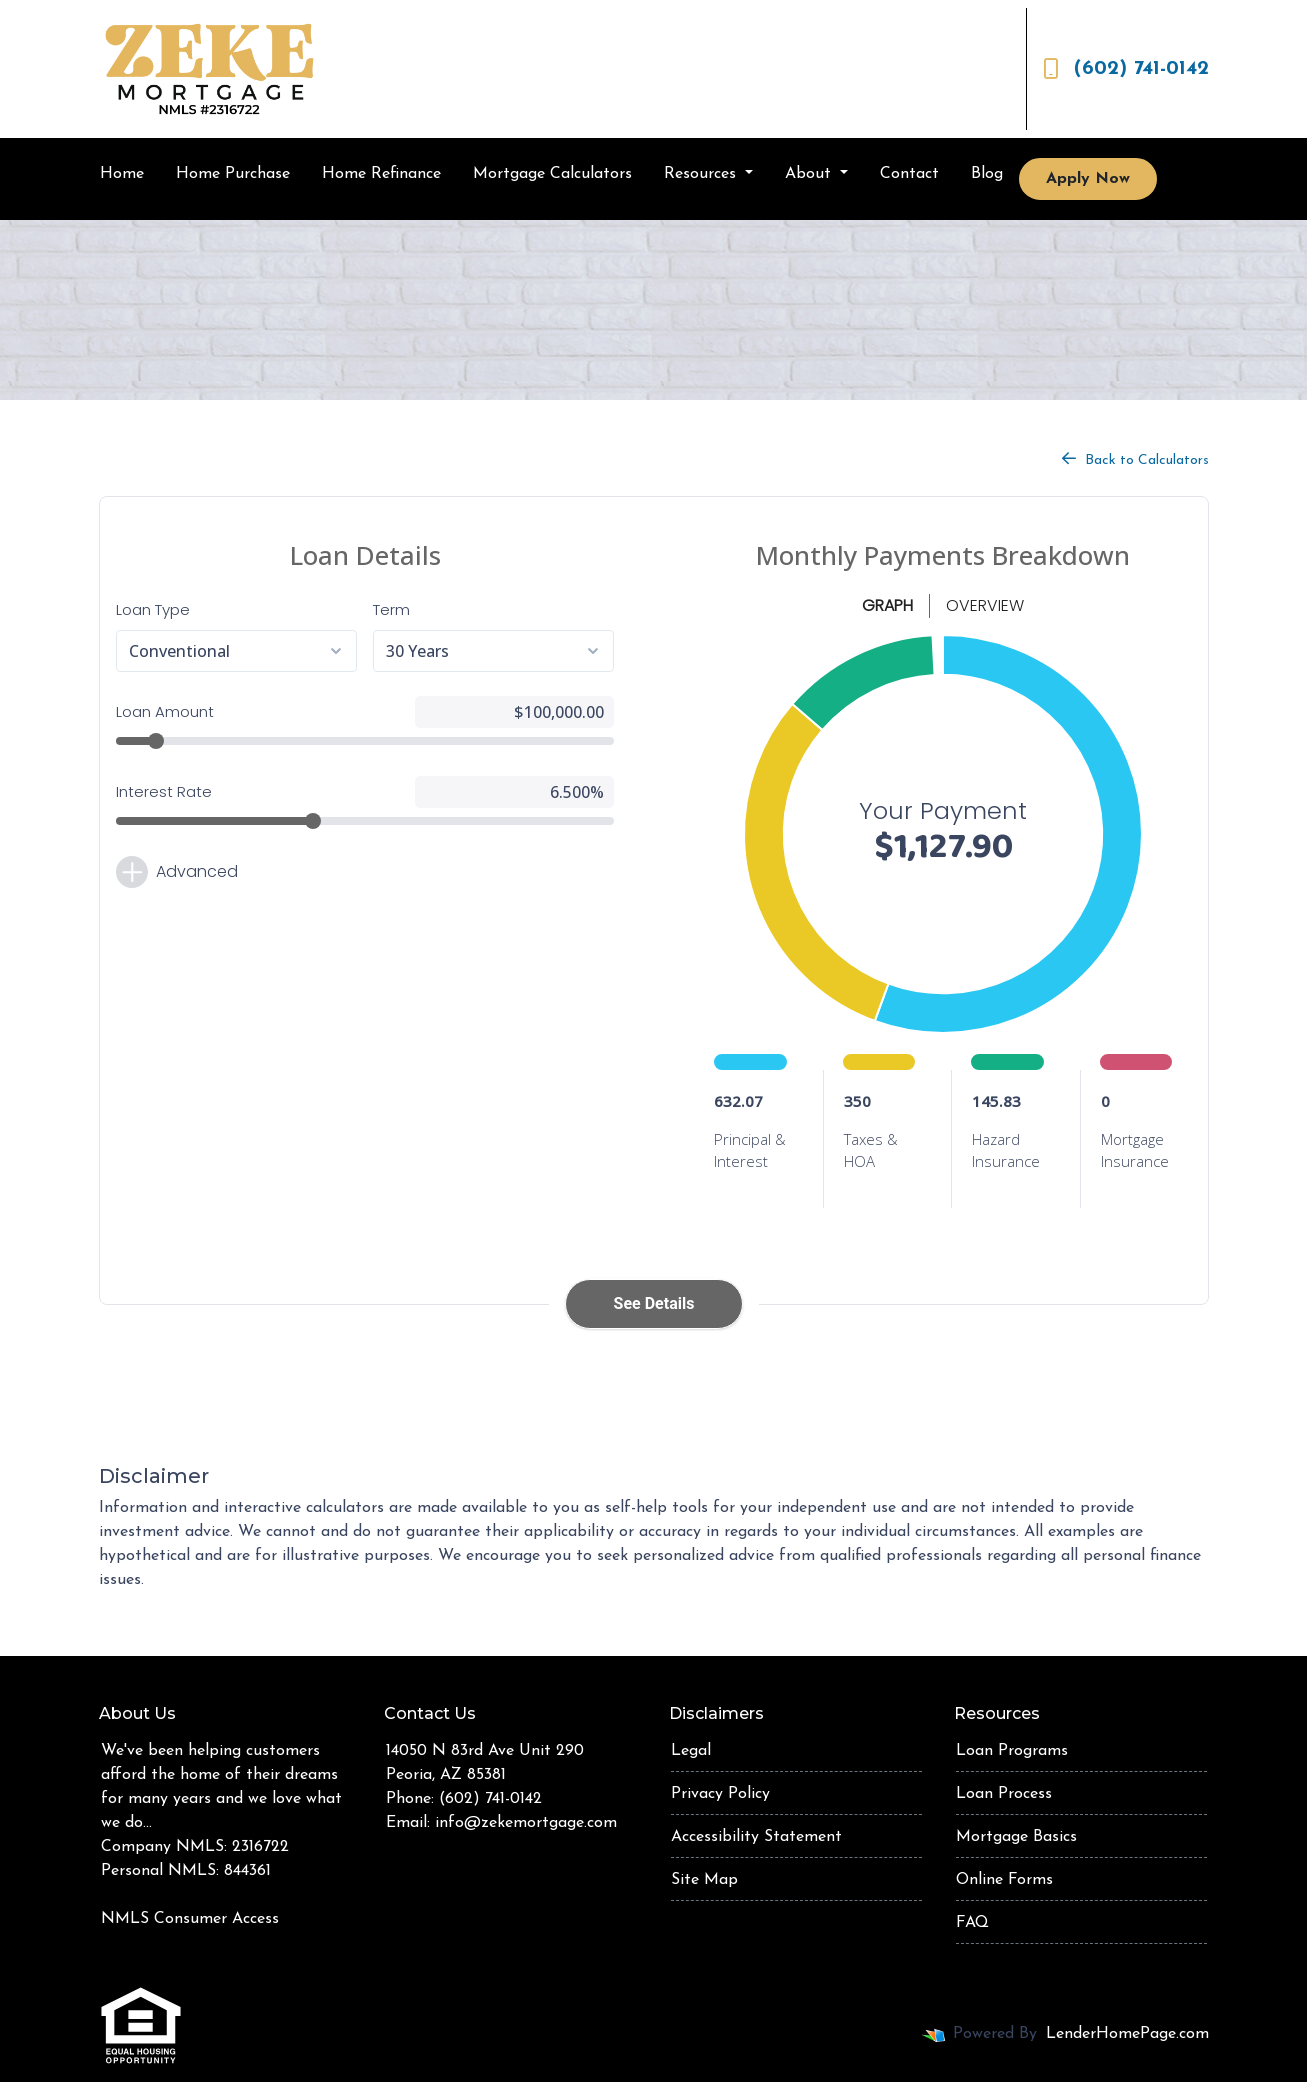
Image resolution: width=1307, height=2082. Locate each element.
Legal (691, 1751)
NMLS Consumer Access (190, 1919)
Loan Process (1004, 1794)
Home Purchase (233, 174)
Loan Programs (1012, 1751)
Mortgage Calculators (552, 174)
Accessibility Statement (756, 1837)
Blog (987, 174)
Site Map (704, 1880)
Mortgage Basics (1016, 1837)
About (810, 174)
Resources (702, 174)
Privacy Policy (720, 1794)
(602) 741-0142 (1126, 69)
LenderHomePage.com (1127, 2034)
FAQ (972, 1923)
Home (122, 174)
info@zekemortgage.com (526, 1823)
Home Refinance (381, 174)
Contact (909, 174)
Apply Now (1088, 179)
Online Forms (1004, 1880)
